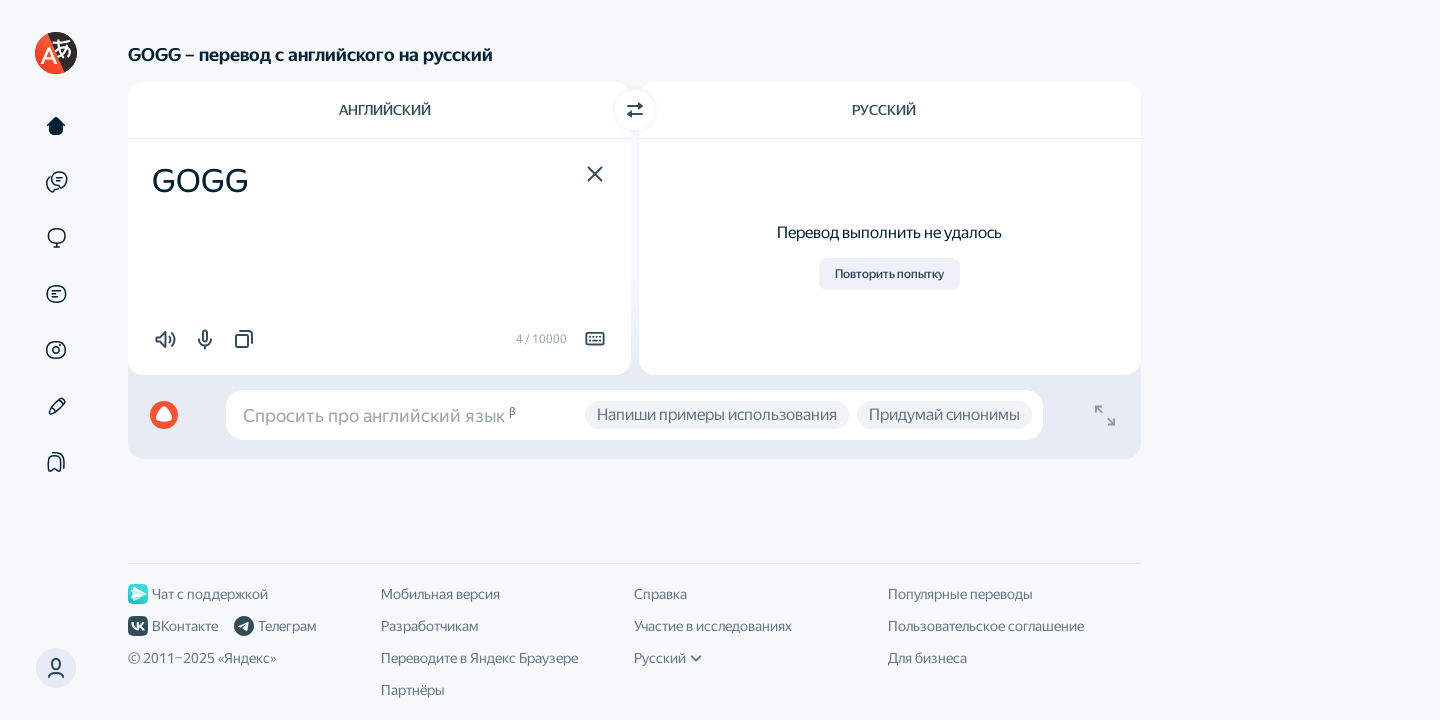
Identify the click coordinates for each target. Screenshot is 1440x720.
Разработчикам (429, 626)
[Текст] (56, 126)
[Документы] (56, 294)
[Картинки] (56, 350)
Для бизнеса (927, 658)
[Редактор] (56, 406)
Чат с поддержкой (198, 594)
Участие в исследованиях (713, 626)
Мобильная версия (440, 594)
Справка (660, 594)
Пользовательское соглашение (986, 626)
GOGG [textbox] (200, 181)
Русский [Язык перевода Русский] (884, 110)
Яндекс (247, 658)
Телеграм (275, 626)
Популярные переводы (960, 594)
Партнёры (413, 690)
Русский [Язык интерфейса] (668, 658)
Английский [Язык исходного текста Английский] (385, 110)
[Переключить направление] (635, 110)
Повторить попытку (889, 274)
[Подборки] (56, 462)
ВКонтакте (173, 626)
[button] (595, 174)
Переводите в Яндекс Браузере (479, 658)
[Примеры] (56, 182)
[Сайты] (56, 238)
